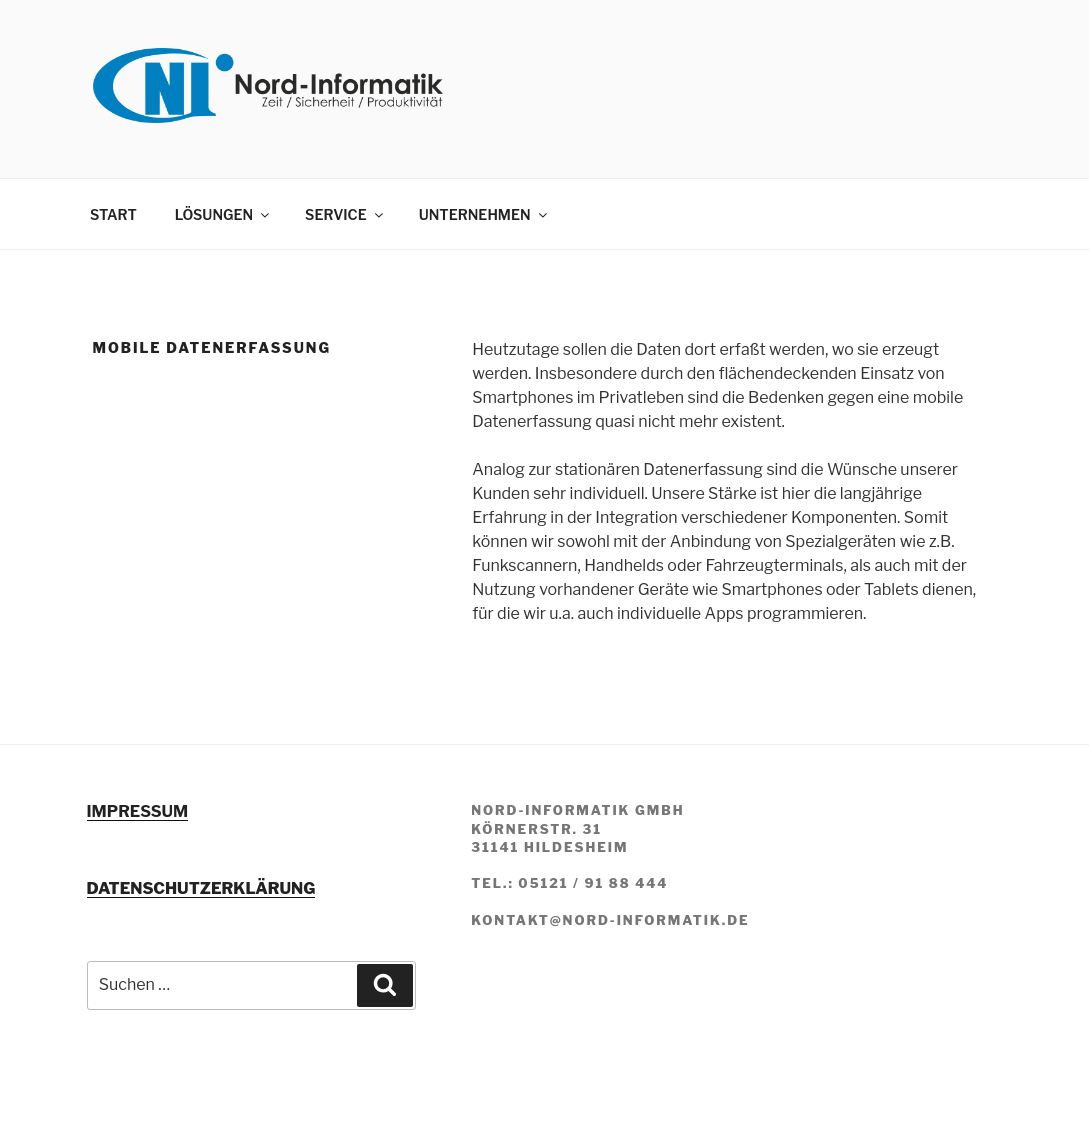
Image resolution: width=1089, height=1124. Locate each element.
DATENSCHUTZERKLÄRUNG (201, 888)
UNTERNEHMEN (484, 214)
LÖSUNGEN (223, 214)
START (113, 214)
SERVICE (345, 214)
